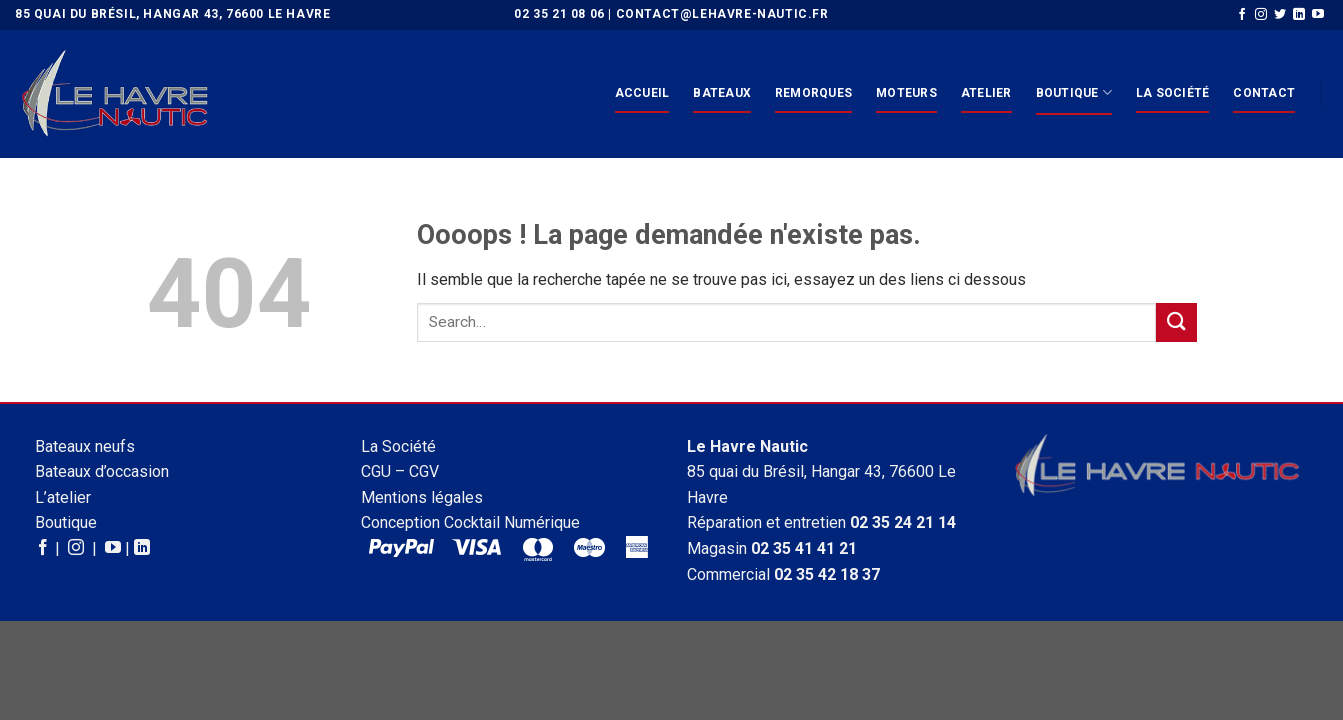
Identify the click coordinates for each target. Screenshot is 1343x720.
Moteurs (906, 93)
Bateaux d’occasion (102, 471)
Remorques (813, 93)
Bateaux (722, 93)
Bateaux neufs (85, 446)
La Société (1172, 93)
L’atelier (63, 497)
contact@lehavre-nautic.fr (722, 14)
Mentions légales (422, 497)
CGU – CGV (400, 471)
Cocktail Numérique (512, 522)
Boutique (1074, 92)
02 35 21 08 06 (559, 14)
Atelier (986, 93)
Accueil (642, 93)
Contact (1264, 93)
